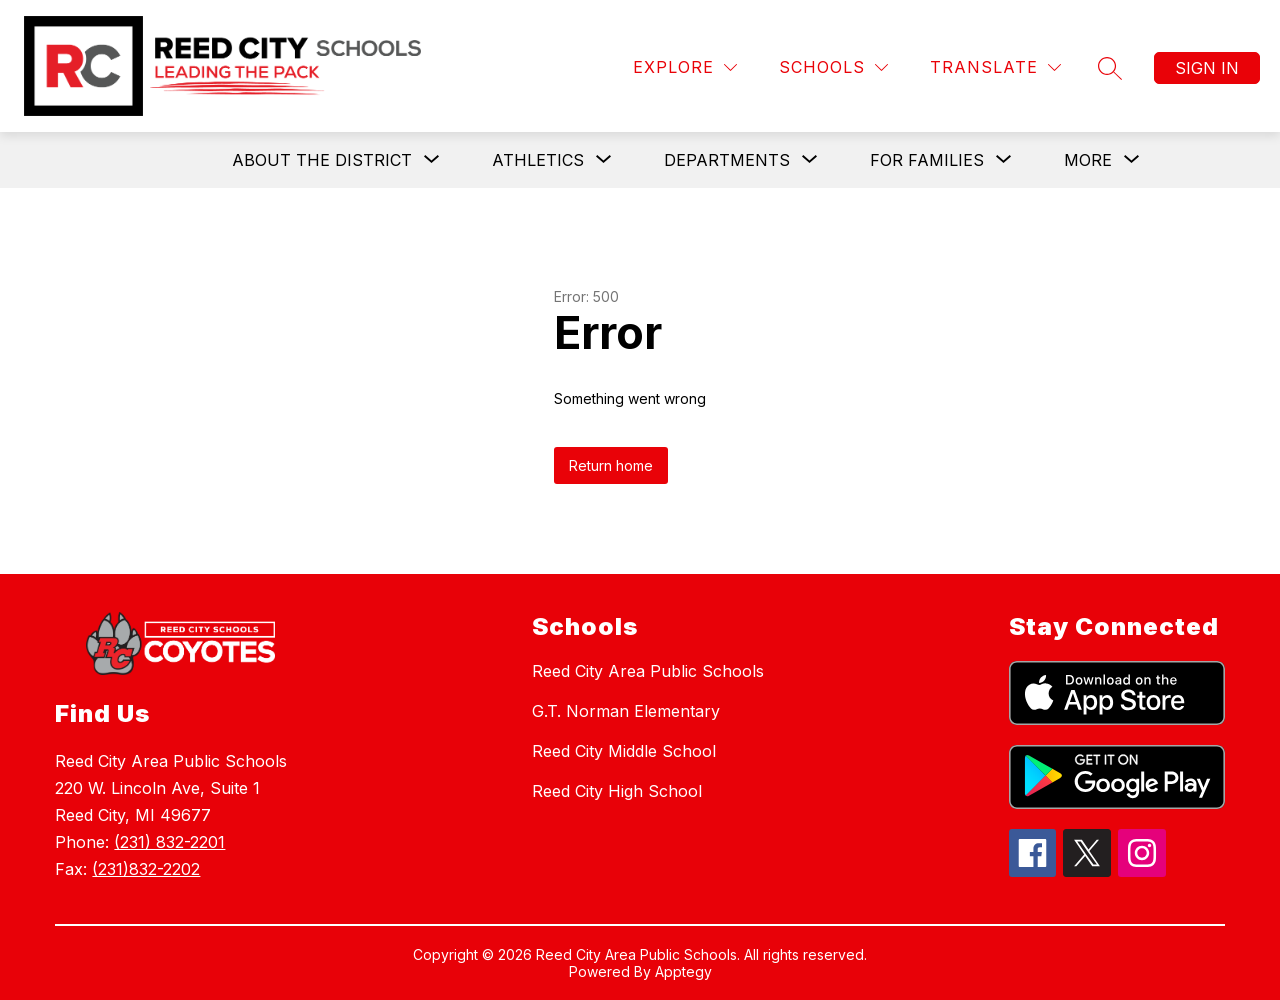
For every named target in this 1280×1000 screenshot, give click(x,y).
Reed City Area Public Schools (648, 671)
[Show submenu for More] (1088, 160)
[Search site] (1110, 68)
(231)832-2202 (146, 869)
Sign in (1207, 68)
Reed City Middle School (624, 751)
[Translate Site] (995, 67)
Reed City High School (617, 791)
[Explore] (685, 67)
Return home (611, 465)
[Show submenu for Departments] (727, 160)
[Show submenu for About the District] (322, 160)
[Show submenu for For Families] (927, 160)
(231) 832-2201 (169, 842)
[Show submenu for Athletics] (538, 160)
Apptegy (683, 971)
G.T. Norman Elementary (626, 711)
